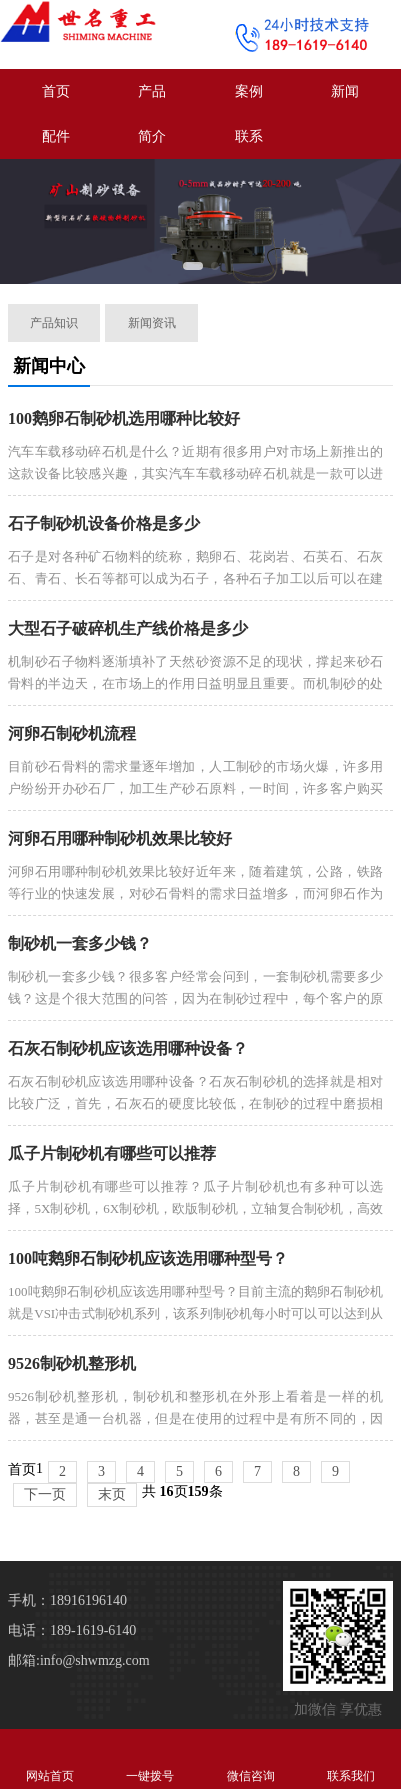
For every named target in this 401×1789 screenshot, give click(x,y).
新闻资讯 (152, 323)
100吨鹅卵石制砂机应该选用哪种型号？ (148, 1258)
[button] (193, 266)
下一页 (45, 1494)
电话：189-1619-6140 (72, 1630)
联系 (249, 136)
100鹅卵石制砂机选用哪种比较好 (124, 418)
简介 (152, 136)
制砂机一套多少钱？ (80, 943)
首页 (56, 91)
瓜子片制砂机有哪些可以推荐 (112, 1153)
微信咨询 (251, 1758)
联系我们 (351, 1758)
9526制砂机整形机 (72, 1363)
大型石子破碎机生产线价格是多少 (128, 628)
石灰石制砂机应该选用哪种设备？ (128, 1048)
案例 (249, 91)
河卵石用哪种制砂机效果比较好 (120, 838)
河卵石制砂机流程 (72, 733)
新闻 (345, 91)
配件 (56, 136)
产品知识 (54, 323)
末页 (112, 1494)
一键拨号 (150, 1758)
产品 (152, 91)
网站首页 (50, 1758)
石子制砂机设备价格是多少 (104, 523)
